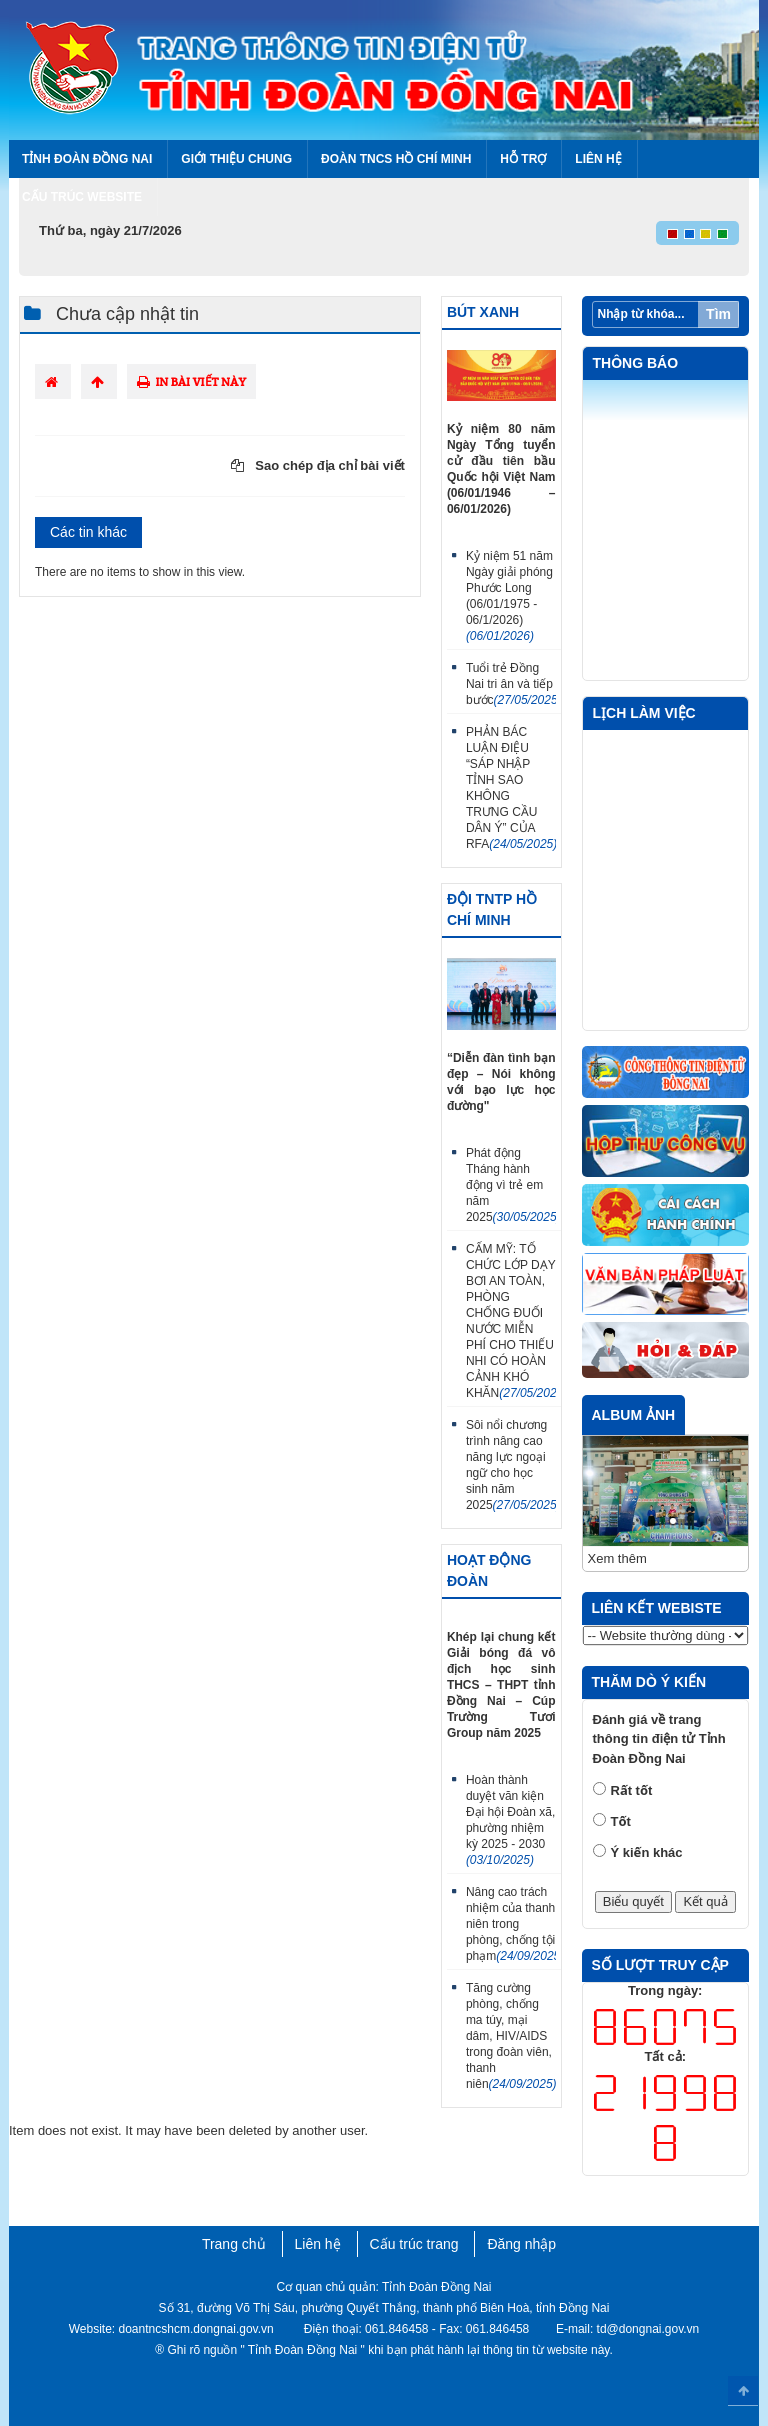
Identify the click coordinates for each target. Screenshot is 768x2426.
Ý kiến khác (647, 1852)
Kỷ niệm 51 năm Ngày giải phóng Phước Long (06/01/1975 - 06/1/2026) (509, 596)
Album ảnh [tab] (634, 1415)
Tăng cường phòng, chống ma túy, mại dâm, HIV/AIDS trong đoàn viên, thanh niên (511, 2036)
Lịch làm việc (644, 713)
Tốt (621, 1821)
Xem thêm (617, 1558)
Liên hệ (598, 159)
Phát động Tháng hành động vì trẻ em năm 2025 (511, 1185)
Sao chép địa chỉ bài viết (318, 465)
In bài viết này (191, 381)
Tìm (718, 314)
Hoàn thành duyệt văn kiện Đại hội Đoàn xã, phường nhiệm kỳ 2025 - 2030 (510, 1820)
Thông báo (636, 363)
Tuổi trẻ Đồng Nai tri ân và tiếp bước (511, 684)
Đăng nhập (521, 2244)
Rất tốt (632, 1790)
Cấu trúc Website (82, 197)
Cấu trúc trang (414, 2244)
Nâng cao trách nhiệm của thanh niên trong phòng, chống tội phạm (511, 1924)
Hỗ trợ (523, 159)
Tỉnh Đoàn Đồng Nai (87, 159)
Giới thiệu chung (236, 159)
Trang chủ (234, 2244)
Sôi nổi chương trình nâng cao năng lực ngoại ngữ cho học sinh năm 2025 (511, 1465)
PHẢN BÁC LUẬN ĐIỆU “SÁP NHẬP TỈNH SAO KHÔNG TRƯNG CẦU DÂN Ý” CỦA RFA (511, 788)
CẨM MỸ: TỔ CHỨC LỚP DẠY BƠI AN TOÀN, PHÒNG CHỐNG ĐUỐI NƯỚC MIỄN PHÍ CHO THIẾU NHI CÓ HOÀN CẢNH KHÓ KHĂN (511, 1321)
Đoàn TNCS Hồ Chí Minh (396, 159)
